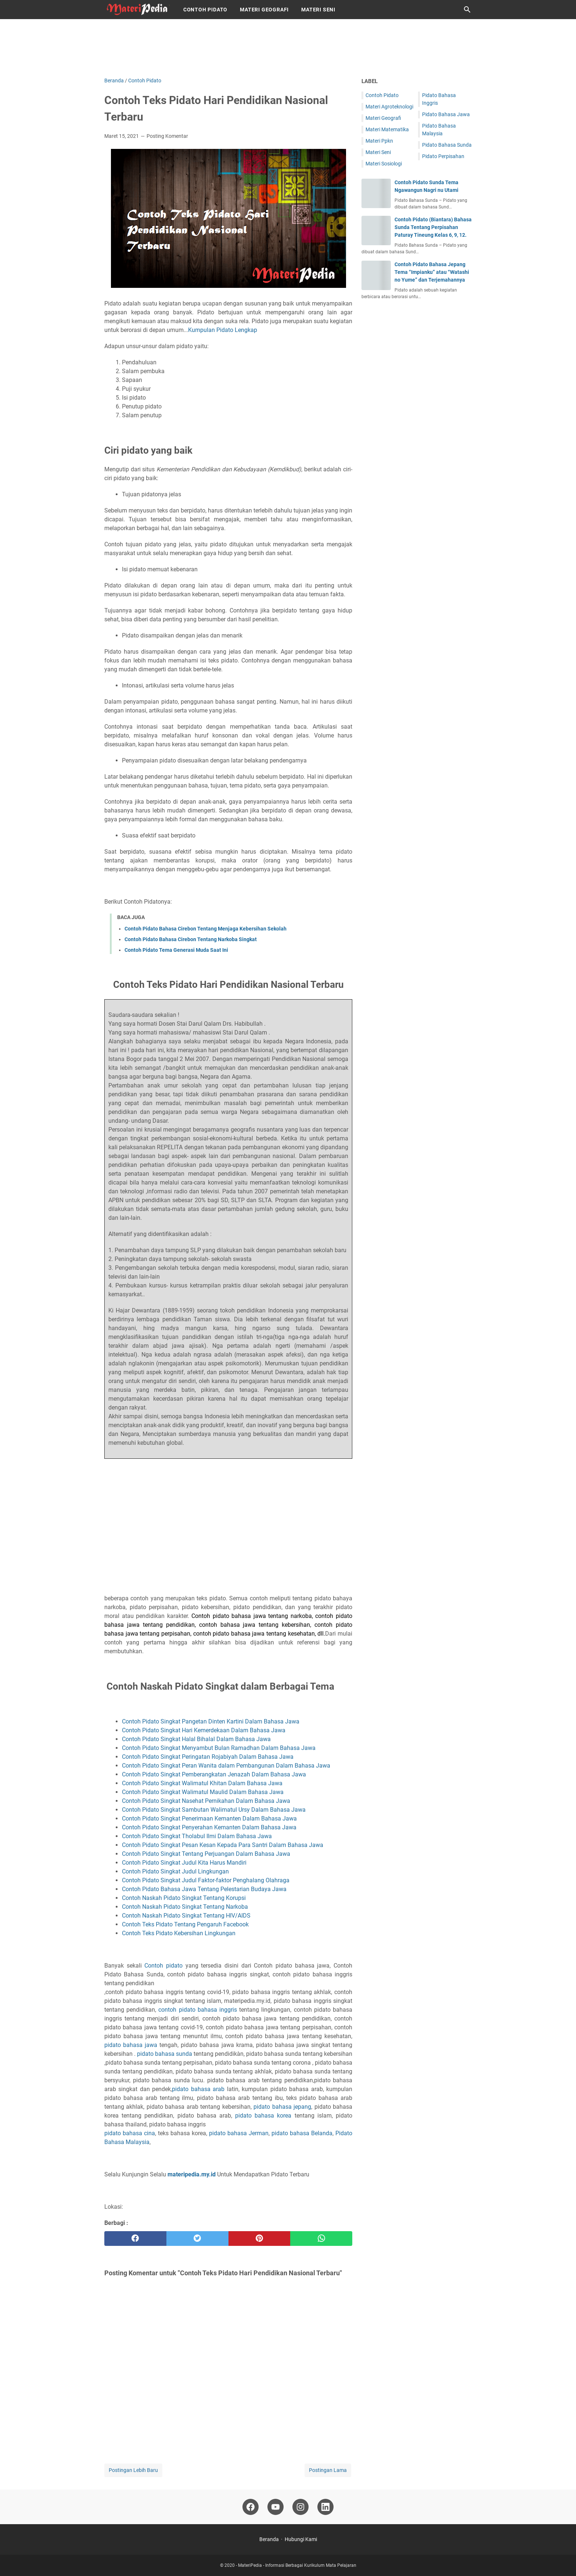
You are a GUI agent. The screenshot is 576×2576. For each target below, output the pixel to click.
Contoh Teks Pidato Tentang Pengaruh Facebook (186, 1924)
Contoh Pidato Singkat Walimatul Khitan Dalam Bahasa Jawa (203, 1783)
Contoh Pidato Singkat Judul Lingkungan (176, 1871)
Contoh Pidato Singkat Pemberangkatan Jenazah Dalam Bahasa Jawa (214, 1774)
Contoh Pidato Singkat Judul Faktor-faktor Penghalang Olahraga (206, 1880)
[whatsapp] (321, 2238)
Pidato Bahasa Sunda (447, 145)
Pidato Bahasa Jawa (446, 114)
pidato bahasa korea (263, 2115)
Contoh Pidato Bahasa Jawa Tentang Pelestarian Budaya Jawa (205, 1889)
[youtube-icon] (275, 2507)
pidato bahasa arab (198, 2089)
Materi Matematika (387, 129)
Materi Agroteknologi (389, 107)
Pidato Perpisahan (443, 156)
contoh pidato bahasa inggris (198, 2009)
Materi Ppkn (379, 141)
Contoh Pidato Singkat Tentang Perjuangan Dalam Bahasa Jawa (207, 1853)
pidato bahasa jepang (282, 2106)
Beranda (269, 2539)
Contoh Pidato (205, 9)
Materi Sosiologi (384, 164)
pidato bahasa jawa (130, 2044)
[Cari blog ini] (467, 9)
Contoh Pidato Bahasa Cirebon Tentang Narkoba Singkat (191, 939)
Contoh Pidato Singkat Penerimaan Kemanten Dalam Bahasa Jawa (210, 1818)
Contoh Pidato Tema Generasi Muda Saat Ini (176, 950)
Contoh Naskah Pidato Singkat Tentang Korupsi (184, 1897)
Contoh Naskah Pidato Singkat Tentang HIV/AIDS (187, 1915)
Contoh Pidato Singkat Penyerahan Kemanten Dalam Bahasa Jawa (210, 1827)
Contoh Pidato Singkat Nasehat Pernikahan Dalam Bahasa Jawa (207, 1800)
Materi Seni (318, 9)
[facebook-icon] (250, 2507)
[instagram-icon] (300, 2507)
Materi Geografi (264, 9)
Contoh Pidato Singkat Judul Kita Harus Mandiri (185, 1862)
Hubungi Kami (301, 2539)
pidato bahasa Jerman (239, 2133)
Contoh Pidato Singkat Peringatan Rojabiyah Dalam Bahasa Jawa (208, 1756)
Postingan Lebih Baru (133, 2470)
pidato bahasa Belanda (301, 2133)
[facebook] (135, 2238)
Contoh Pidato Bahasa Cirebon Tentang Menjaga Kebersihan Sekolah (206, 929)
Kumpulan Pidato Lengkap (222, 329)
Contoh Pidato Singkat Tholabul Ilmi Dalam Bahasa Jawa (197, 1836)
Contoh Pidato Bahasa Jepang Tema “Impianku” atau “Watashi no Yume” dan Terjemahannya (432, 272)
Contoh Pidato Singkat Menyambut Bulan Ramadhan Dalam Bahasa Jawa (219, 1747)
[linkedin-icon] (325, 2507)
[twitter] (197, 2238)
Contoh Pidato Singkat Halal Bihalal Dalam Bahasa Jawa (196, 1739)
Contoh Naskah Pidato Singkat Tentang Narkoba (185, 1906)
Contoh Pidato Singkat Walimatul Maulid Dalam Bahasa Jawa (203, 1792)
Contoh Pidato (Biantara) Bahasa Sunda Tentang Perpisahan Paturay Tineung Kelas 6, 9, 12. (433, 227)
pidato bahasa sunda (164, 2053)
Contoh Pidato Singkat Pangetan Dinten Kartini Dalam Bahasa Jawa (211, 1721)
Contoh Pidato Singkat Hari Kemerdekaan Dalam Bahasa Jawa (204, 1730)
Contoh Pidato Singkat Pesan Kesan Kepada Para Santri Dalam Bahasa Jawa (223, 1844)
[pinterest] (259, 2238)
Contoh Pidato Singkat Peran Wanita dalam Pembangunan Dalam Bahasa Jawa (227, 1765)
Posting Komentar (167, 136)
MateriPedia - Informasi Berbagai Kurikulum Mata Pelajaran (297, 2565)
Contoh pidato (163, 1965)
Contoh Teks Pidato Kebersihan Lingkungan (178, 1933)
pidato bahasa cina (129, 2133)
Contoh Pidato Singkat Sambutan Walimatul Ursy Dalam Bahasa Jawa (214, 1809)
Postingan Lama (328, 2470)
